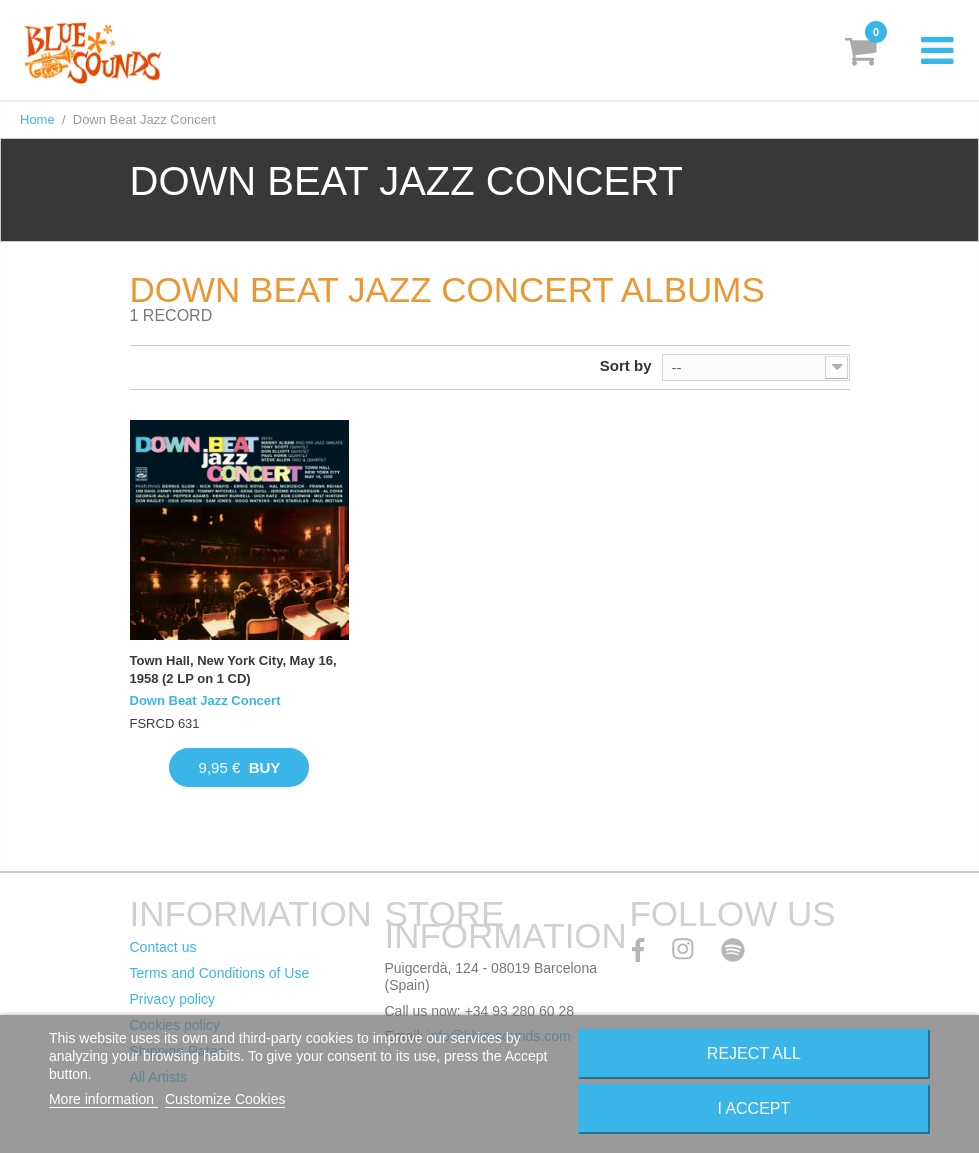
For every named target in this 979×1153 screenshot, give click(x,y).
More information (103, 1099)
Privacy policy (173, 999)
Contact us (163, 947)
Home (37, 119)
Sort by (626, 365)
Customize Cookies (225, 1099)
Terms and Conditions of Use (220, 973)
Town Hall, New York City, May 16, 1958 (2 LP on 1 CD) (233, 669)
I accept (753, 1108)
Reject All (754, 1053)
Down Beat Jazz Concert (205, 700)
